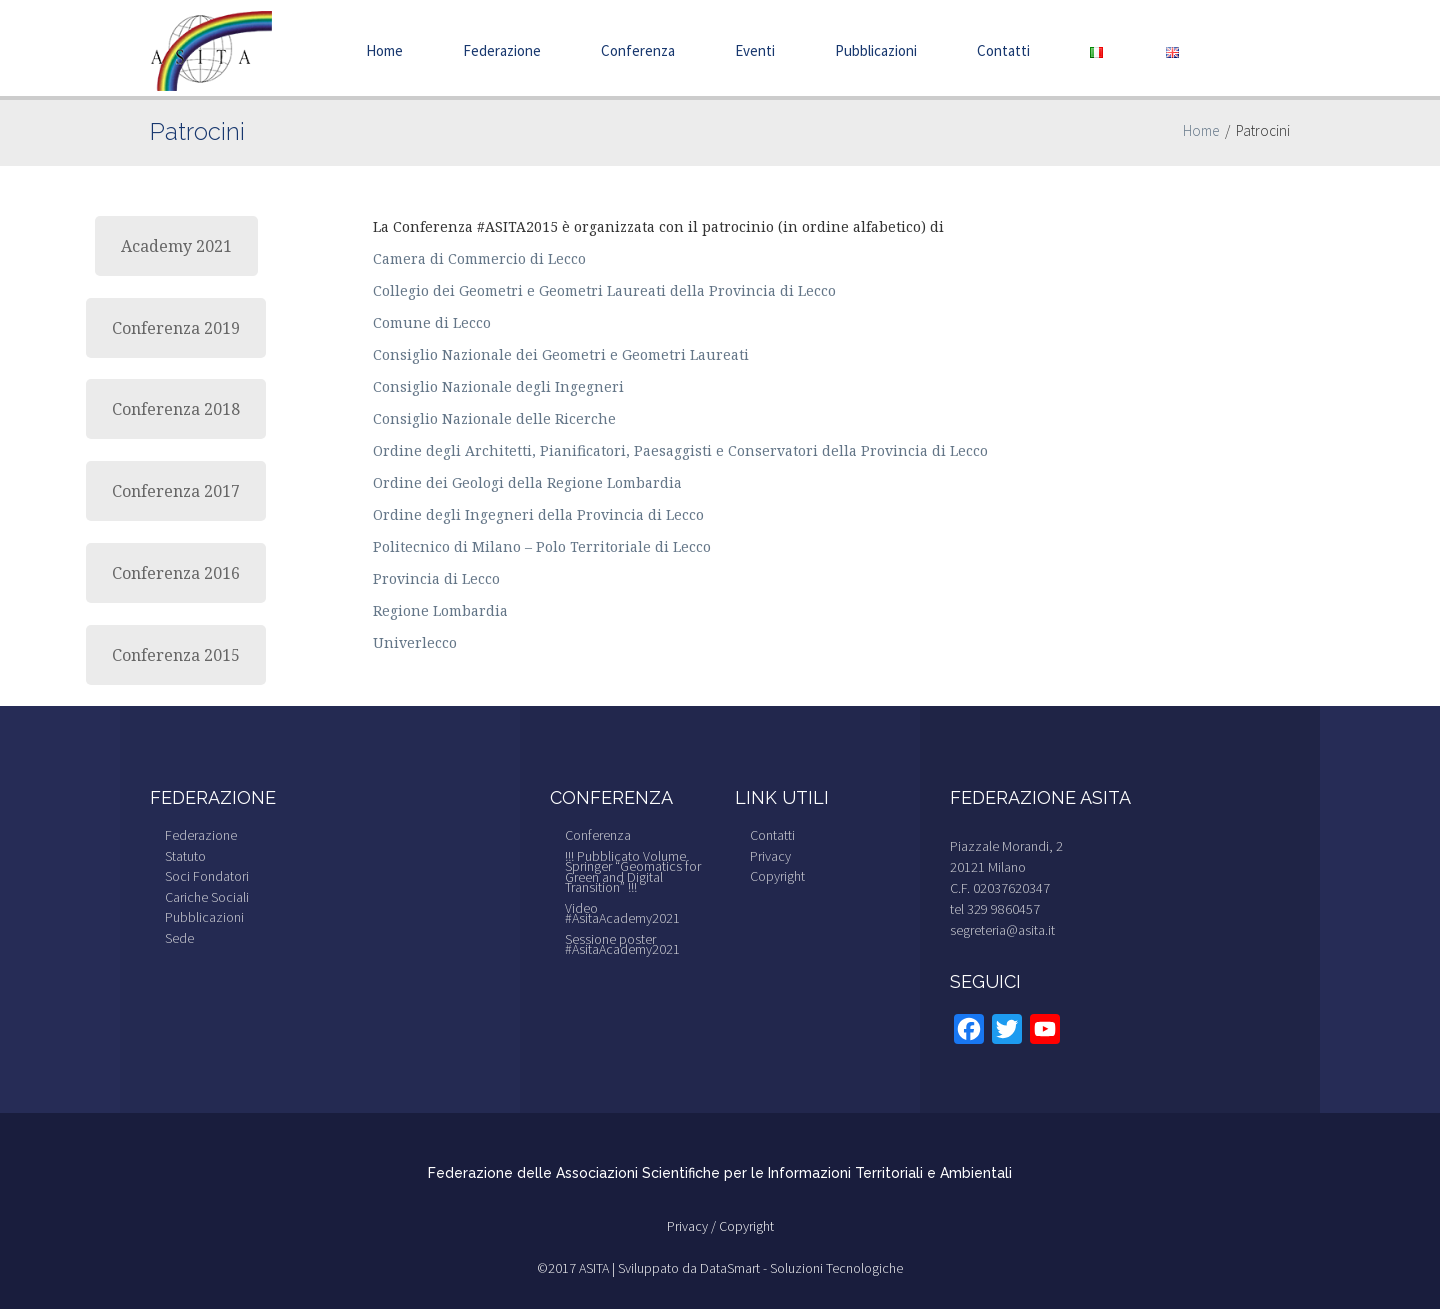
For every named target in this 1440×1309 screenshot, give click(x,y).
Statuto (185, 856)
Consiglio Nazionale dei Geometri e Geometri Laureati (561, 354)
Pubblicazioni (876, 50)
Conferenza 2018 (176, 409)
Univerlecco (415, 642)
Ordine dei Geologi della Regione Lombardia (527, 482)
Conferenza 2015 (176, 655)
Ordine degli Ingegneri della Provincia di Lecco (538, 514)
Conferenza (638, 50)
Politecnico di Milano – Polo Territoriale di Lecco (542, 546)
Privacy (770, 856)
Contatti (1003, 50)
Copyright (777, 876)
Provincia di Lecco (436, 578)
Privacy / (693, 1226)
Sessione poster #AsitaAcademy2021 (622, 944)
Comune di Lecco (432, 322)
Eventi (755, 50)
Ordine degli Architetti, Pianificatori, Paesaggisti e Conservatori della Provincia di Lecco (680, 450)
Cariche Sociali (207, 897)
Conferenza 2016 (176, 573)
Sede (179, 938)
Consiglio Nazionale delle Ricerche (494, 418)
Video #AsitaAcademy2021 (622, 913)
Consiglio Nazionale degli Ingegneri (498, 386)
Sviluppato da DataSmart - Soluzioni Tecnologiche (760, 1268)
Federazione (502, 50)
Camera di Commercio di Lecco (479, 258)
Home (384, 50)
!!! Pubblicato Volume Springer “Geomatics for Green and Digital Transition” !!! (633, 872)
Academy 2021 (176, 246)
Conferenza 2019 (176, 328)
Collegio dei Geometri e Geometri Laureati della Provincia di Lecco (604, 290)
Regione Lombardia (440, 610)
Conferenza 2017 (176, 491)
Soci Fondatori (207, 876)
